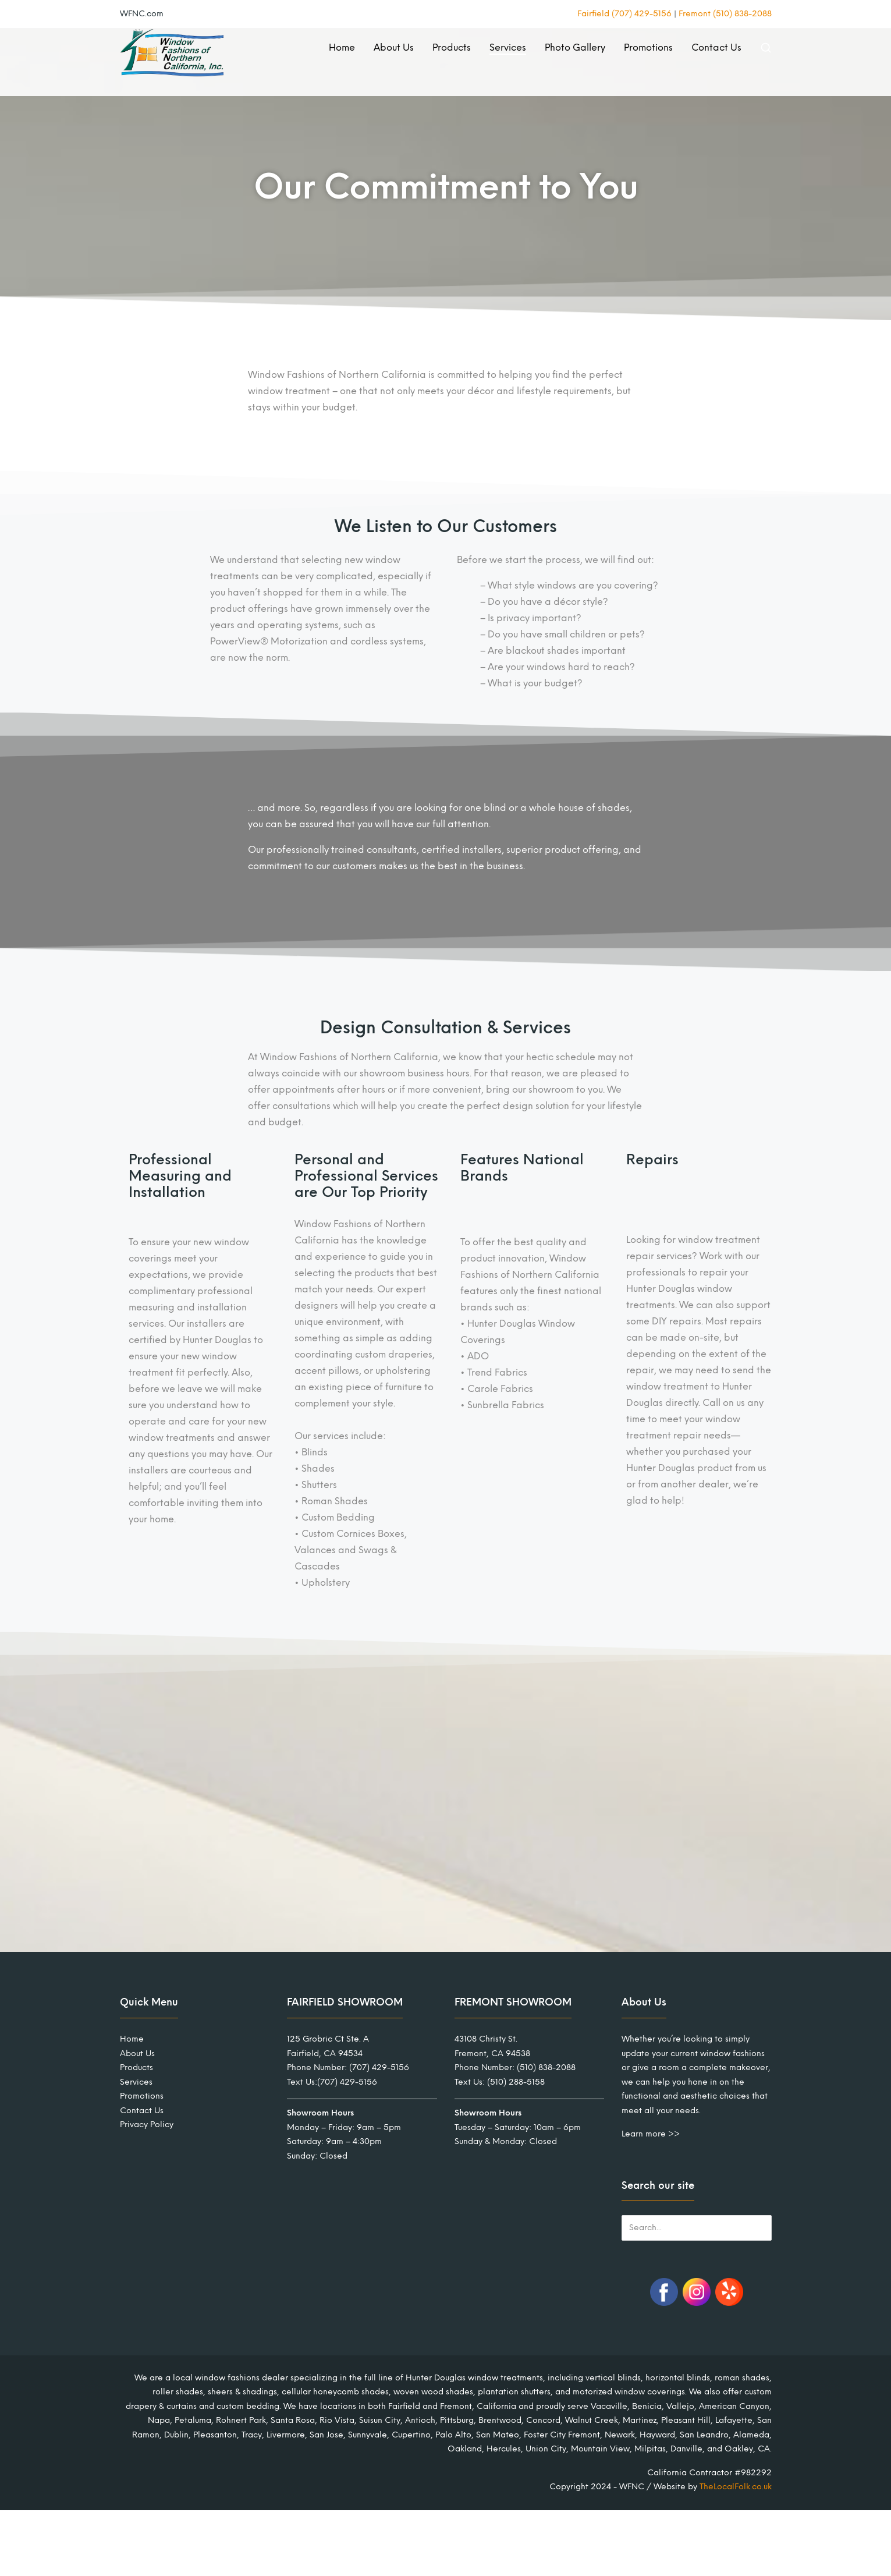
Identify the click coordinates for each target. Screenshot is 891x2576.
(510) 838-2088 (546, 2067)
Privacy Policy (146, 2124)
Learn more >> (651, 2134)
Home (342, 47)
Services (507, 47)
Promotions (648, 47)
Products (451, 47)
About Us (394, 47)
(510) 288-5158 (516, 2082)
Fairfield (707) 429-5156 (624, 14)
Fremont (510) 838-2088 (725, 14)
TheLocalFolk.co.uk (736, 2487)
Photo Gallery (575, 47)
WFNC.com (142, 14)
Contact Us (716, 47)
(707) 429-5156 (379, 2067)
